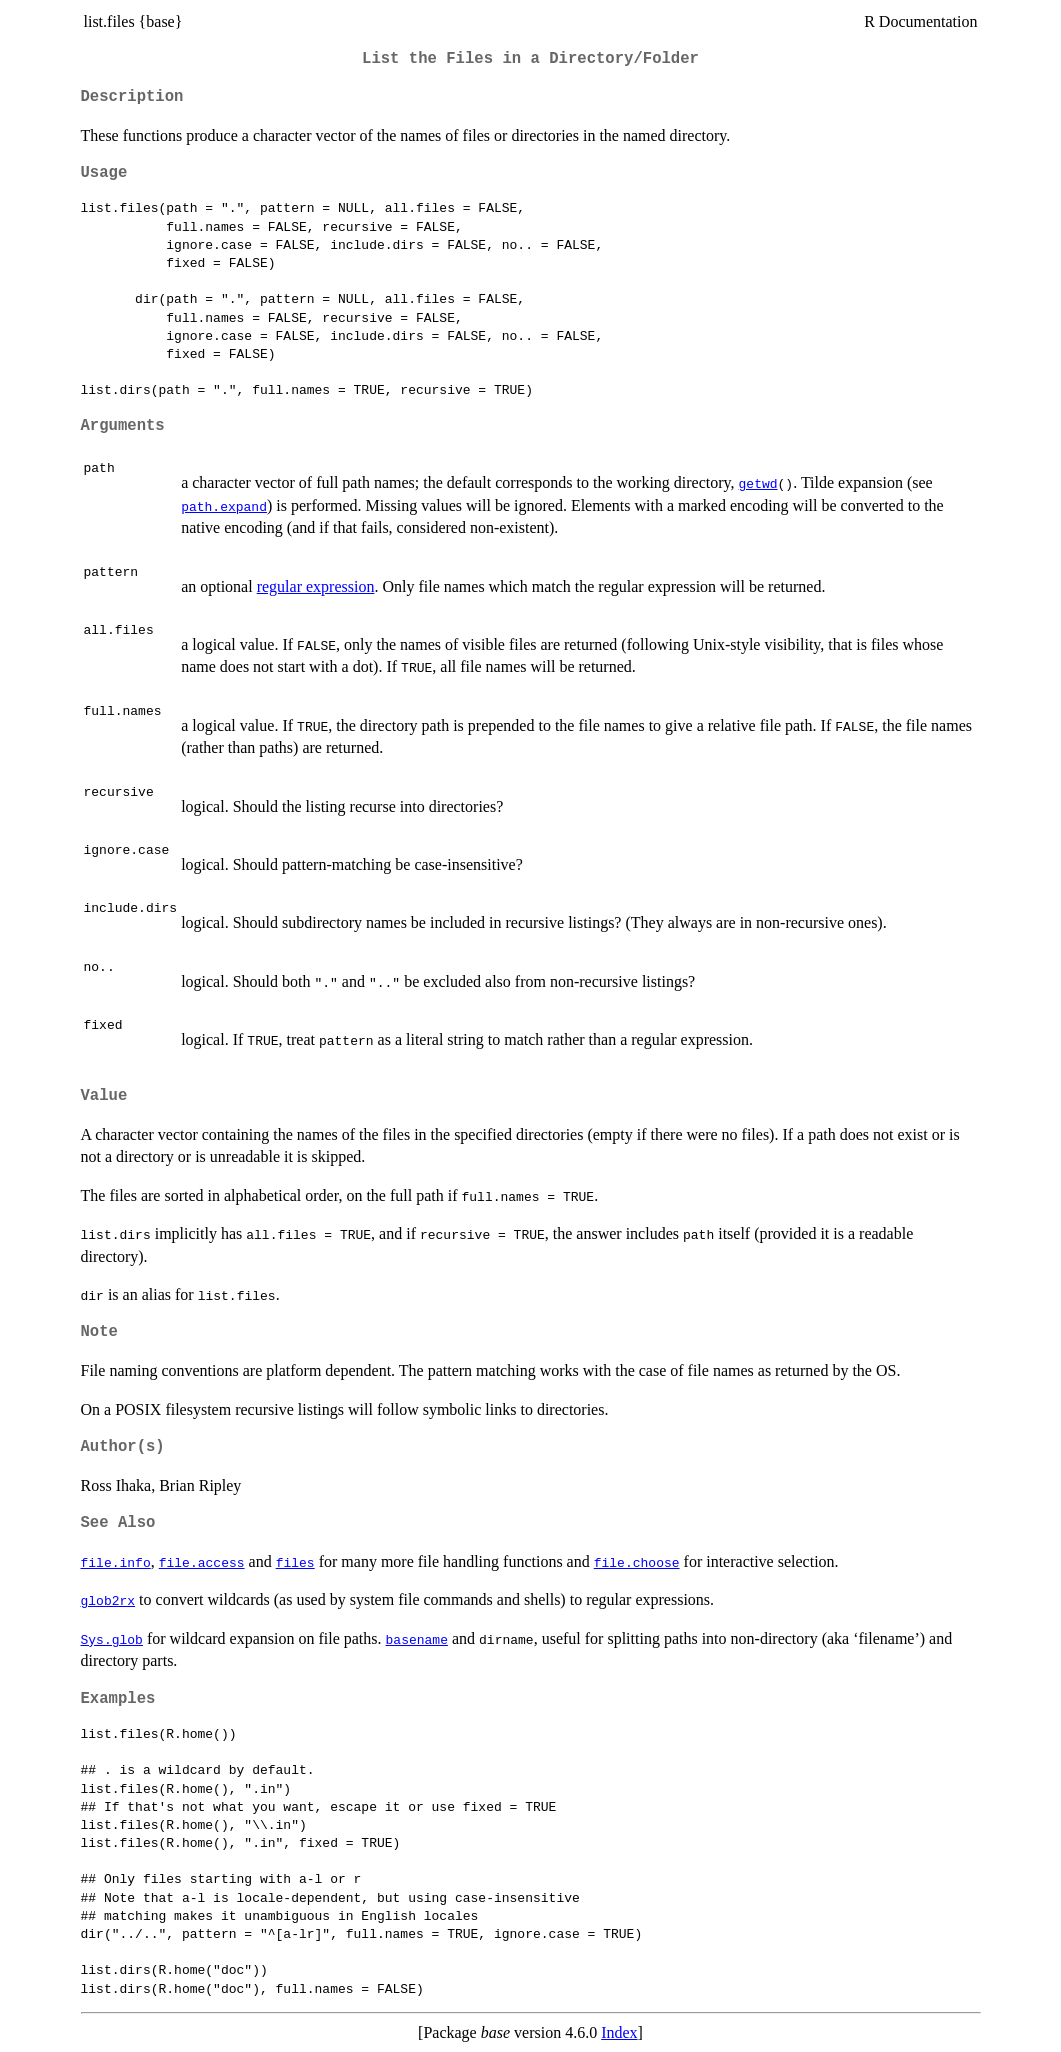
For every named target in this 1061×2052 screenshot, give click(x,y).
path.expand (224, 506)
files (295, 1562)
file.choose (637, 1562)
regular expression (316, 586)
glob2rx (108, 1600)
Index (619, 2032)
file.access (202, 1562)
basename (417, 1639)
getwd (758, 483)
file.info (116, 1562)
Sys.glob (112, 1639)
